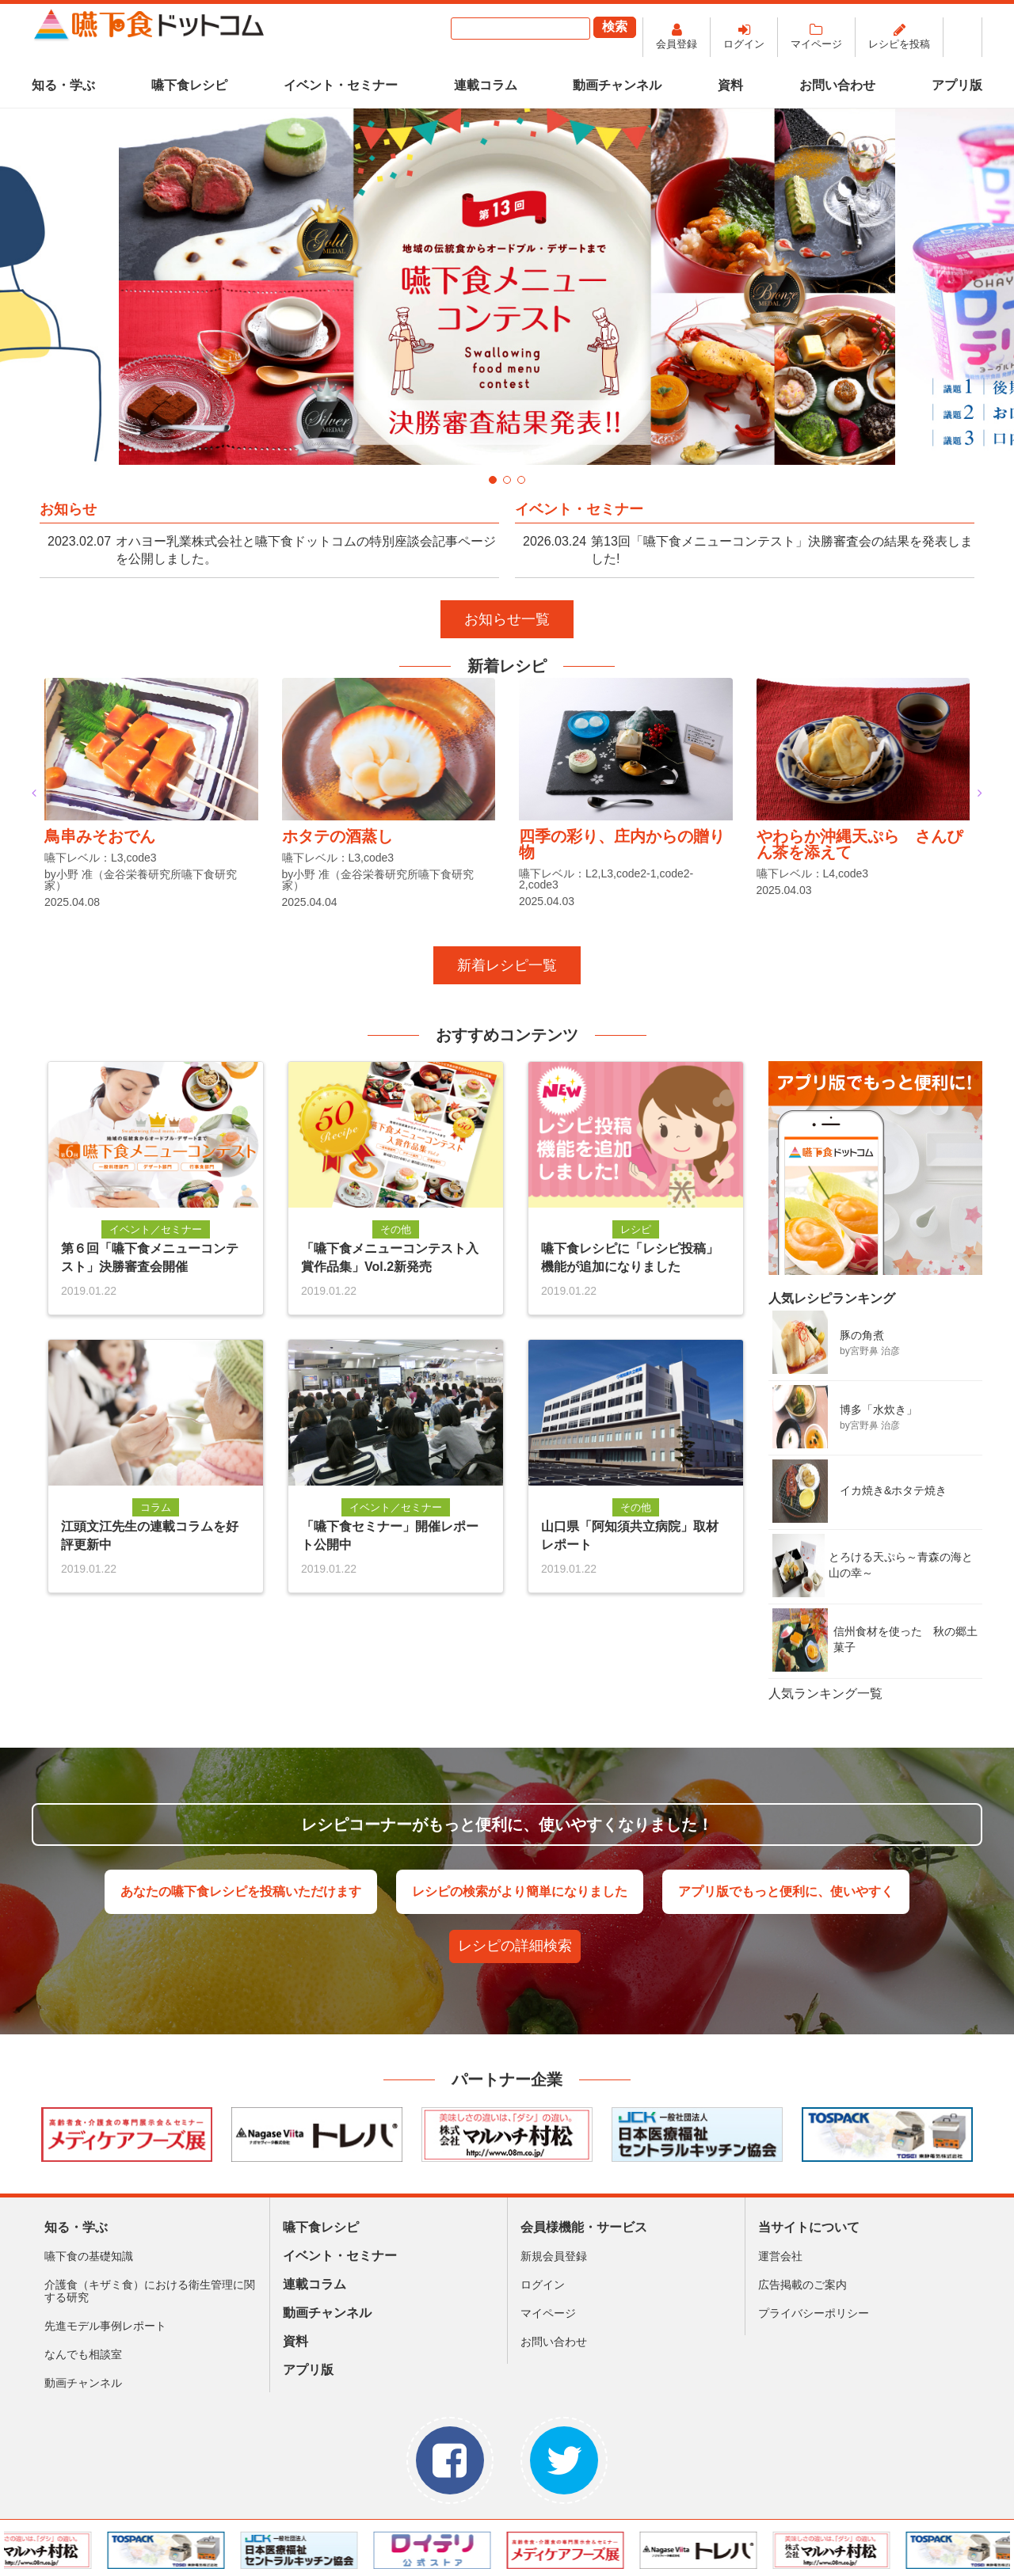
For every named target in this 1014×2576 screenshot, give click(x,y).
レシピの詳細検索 (515, 1946)
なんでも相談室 (83, 2354)
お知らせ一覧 (507, 619)
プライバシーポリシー (813, 2313)
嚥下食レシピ (189, 85)
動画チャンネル (617, 85)
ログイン (743, 44)
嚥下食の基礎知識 (88, 2256)
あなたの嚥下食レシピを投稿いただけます (240, 1891)
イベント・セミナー (341, 85)
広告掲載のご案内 (802, 2284)
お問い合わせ (837, 85)
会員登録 (676, 44)
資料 (730, 85)
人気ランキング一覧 (825, 1693)
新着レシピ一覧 (507, 965)
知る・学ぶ (63, 85)
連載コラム (485, 85)
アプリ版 (957, 85)
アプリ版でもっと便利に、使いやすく (786, 1891)
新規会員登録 (553, 2256)
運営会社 (780, 2256)
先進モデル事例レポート (105, 2325)
